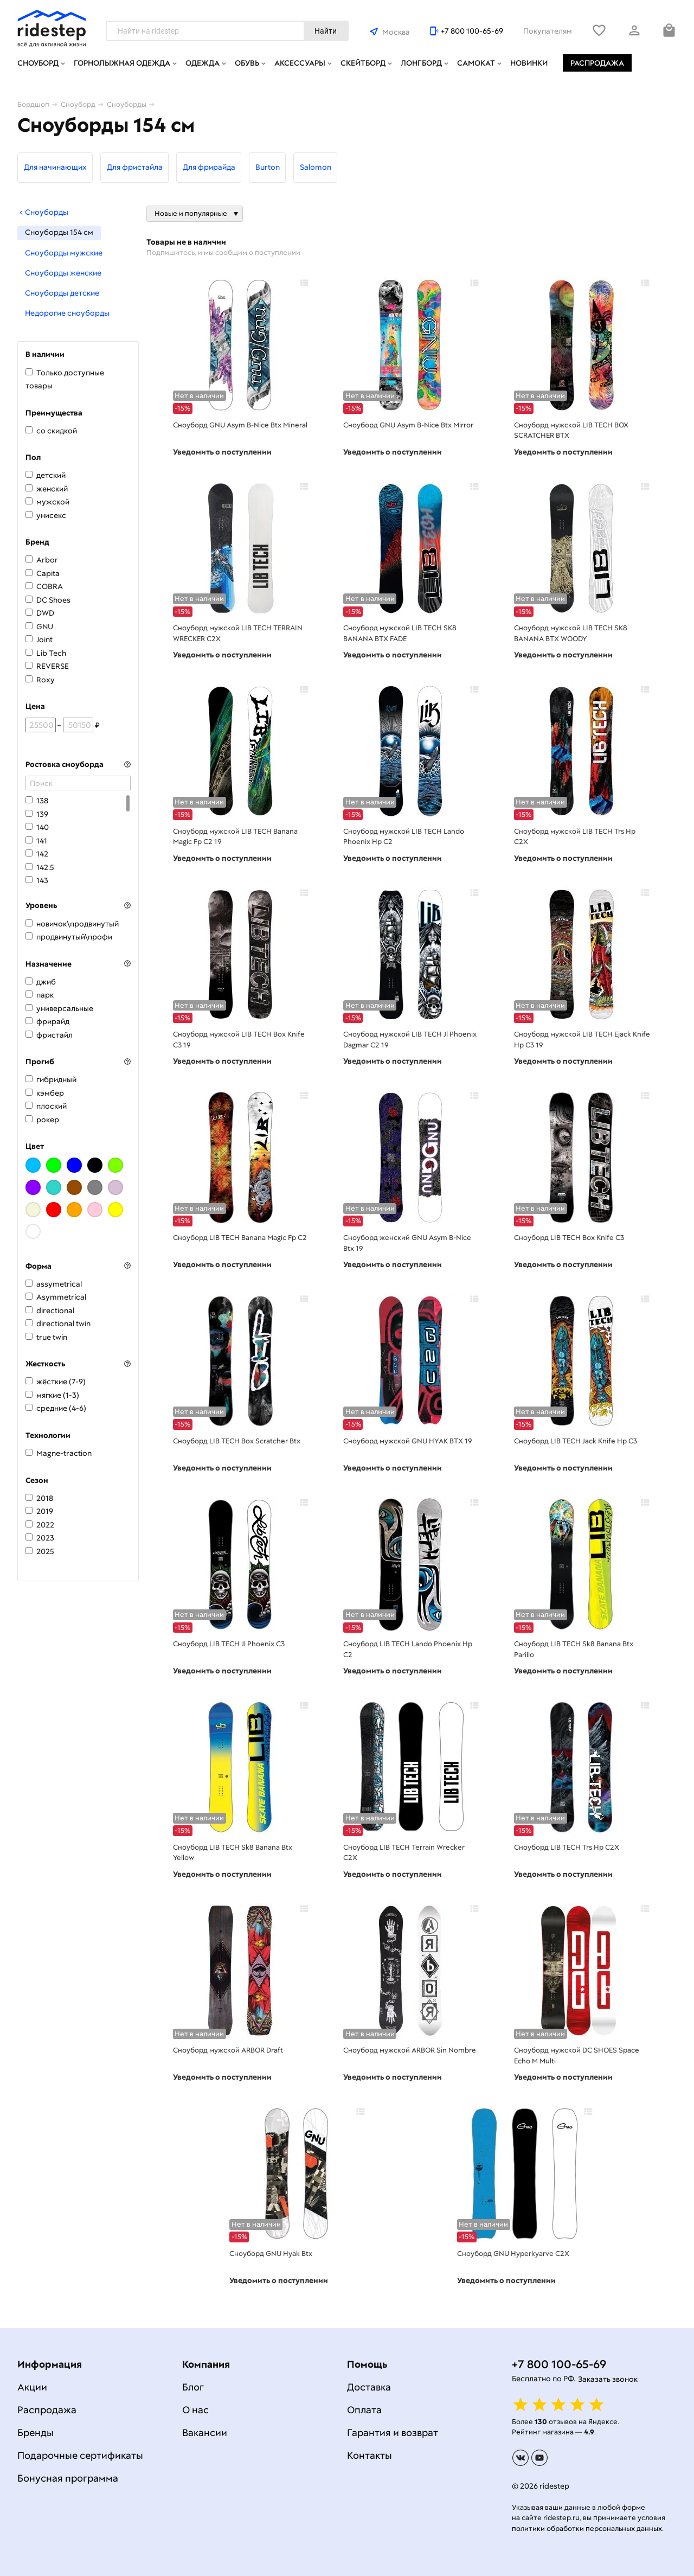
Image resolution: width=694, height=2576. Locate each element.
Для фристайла (135, 167)
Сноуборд (38, 63)
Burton (267, 167)
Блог (193, 2387)
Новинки (529, 63)
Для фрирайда (209, 167)
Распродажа (597, 63)
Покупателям (547, 31)
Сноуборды (42, 212)
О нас (195, 2410)
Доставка (369, 2387)
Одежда (202, 63)
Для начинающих (55, 167)
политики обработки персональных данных (587, 2528)
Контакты (369, 2455)
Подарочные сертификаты (80, 2455)
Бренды (35, 2432)
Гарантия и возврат (392, 2432)
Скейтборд (362, 63)
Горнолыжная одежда (122, 63)
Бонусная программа (67, 2478)
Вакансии (204, 2432)
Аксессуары (299, 63)
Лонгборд (421, 63)
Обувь (247, 63)
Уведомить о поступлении (222, 452)
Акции (32, 2387)
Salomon (315, 167)
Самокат (476, 63)
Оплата (364, 2410)
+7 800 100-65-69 (472, 31)
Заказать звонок (608, 2379)
